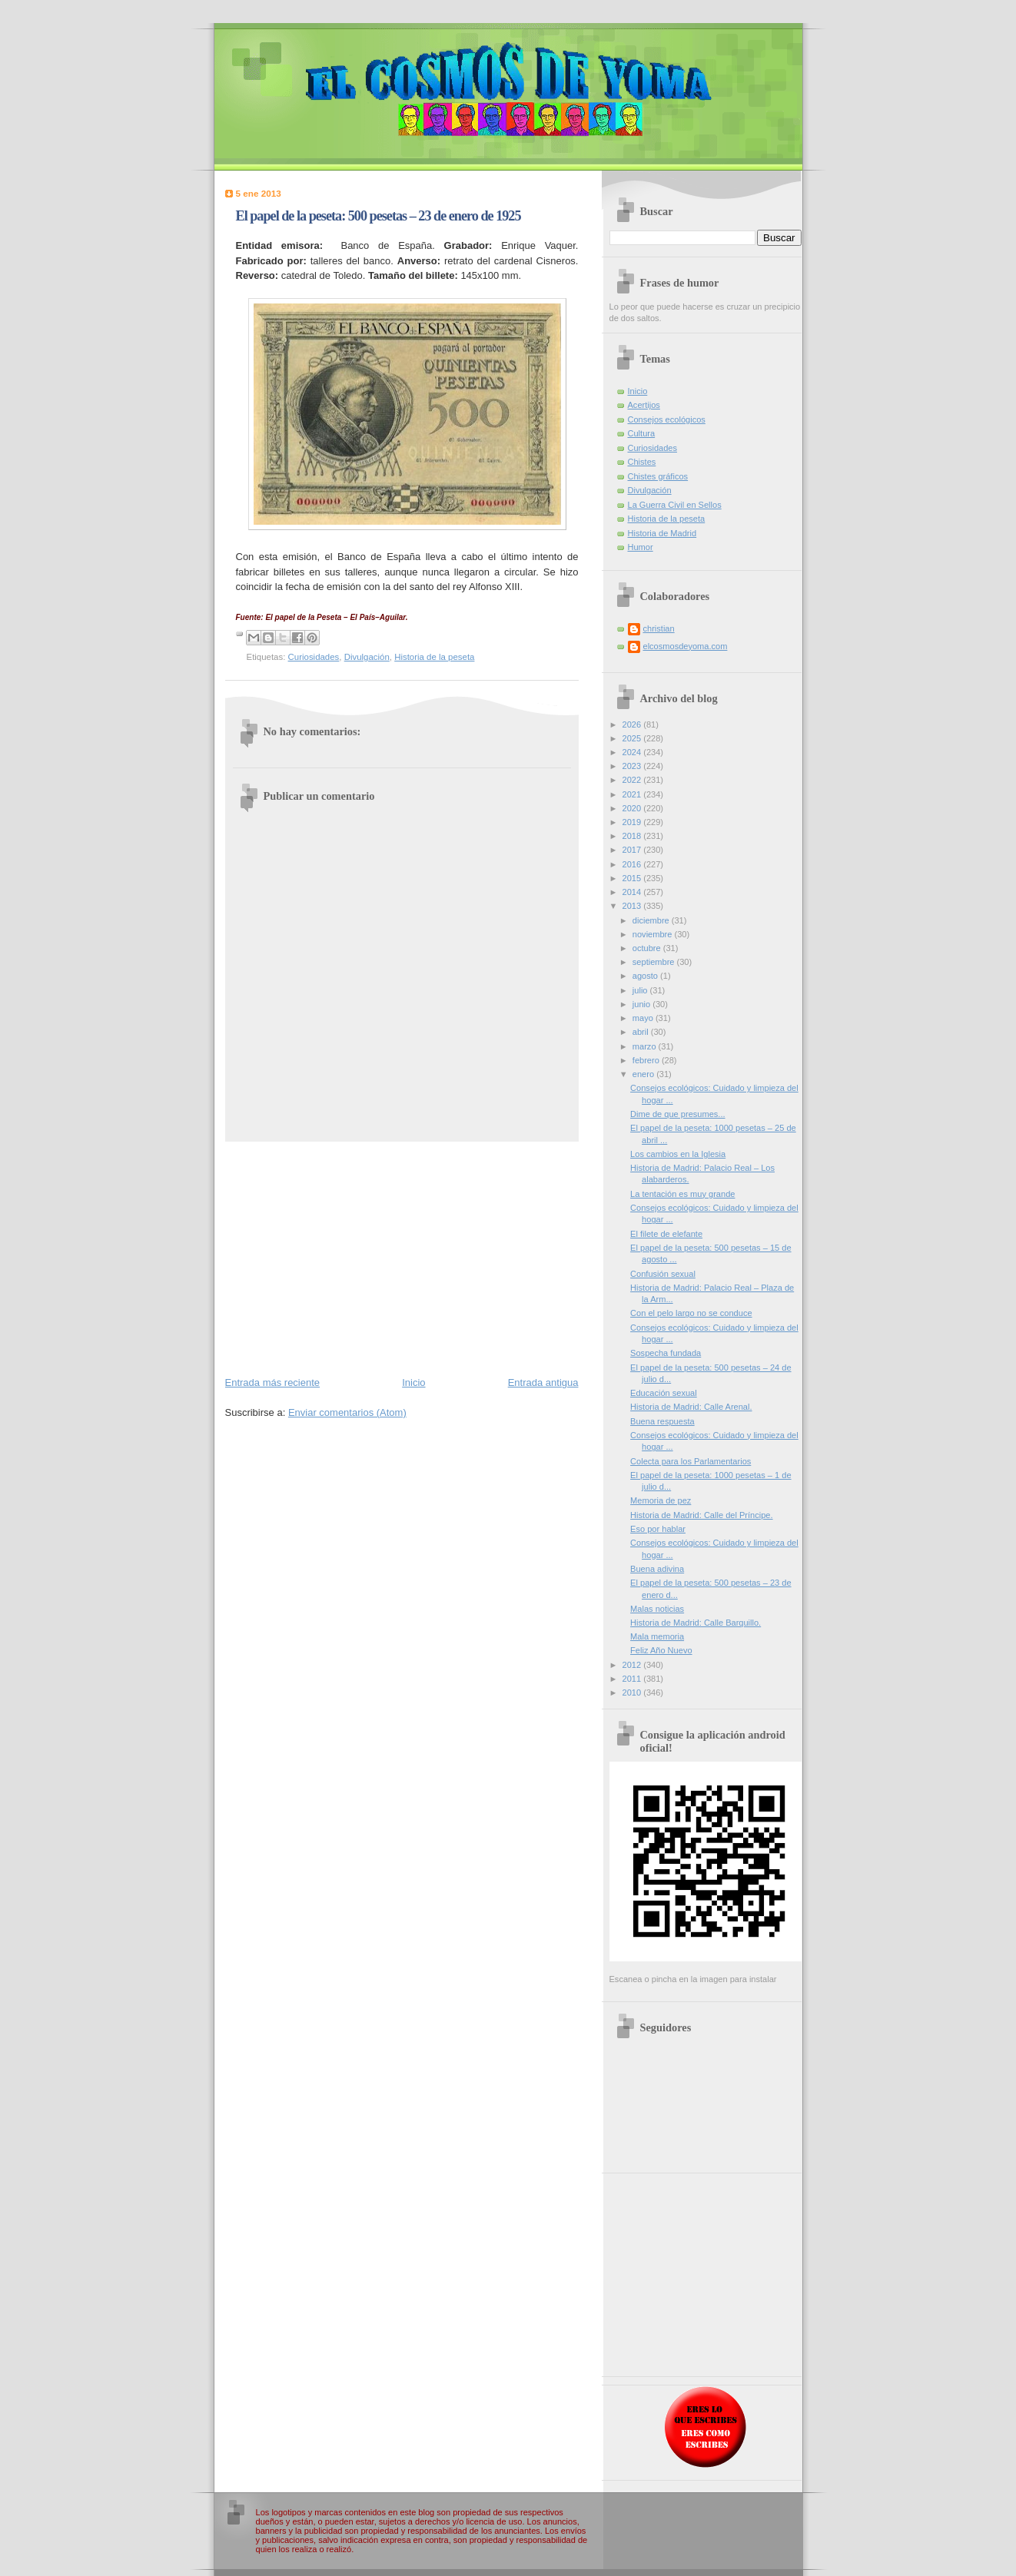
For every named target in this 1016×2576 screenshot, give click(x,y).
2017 (633, 849)
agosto (646, 975)
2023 (633, 766)
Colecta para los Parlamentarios (690, 1461)
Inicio (413, 1382)
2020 (633, 808)
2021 (633, 794)
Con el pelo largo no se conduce (691, 1313)
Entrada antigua (543, 1382)
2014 (633, 892)
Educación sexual (663, 1392)
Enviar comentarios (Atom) (347, 1412)
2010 (633, 1692)
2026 (633, 724)
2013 (633, 905)
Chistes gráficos (658, 476)
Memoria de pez (660, 1500)
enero (644, 1074)
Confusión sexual (663, 1273)
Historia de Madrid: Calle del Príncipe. (701, 1515)
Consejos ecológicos (667, 419)
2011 (633, 1678)
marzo (646, 1046)
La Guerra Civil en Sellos (675, 504)
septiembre (655, 961)
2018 (633, 835)
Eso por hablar (658, 1528)
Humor (640, 547)
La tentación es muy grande (682, 1193)
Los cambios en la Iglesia (677, 1154)
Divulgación (367, 656)
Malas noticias (657, 1608)
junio (642, 1004)
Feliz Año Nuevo (661, 1650)
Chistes (642, 461)
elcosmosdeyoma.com (685, 646)
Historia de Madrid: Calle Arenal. (691, 1406)
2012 (633, 1664)
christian (659, 628)
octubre (648, 948)
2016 (633, 864)
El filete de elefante (666, 1233)
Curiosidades (314, 656)
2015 (633, 878)
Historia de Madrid (662, 533)
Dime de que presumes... (677, 1114)
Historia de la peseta (434, 656)
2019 (633, 822)
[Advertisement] (402, 1257)
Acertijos (644, 404)
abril (642, 1031)
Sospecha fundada (665, 1353)
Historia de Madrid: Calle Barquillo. (695, 1622)
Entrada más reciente (272, 1382)
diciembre (652, 920)
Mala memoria (657, 1636)
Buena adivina (657, 1568)
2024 (633, 752)
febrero (647, 1060)
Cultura (642, 433)
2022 (633, 779)
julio (641, 990)
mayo (644, 1018)
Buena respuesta (662, 1421)
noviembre (654, 934)
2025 (633, 738)
